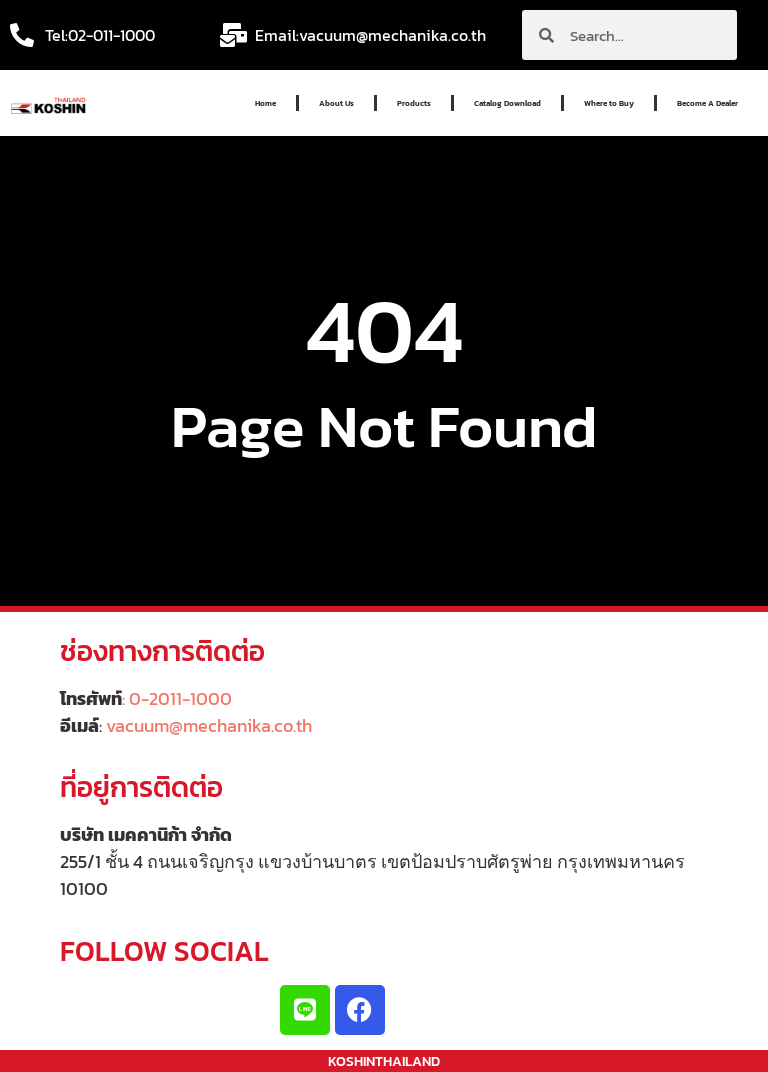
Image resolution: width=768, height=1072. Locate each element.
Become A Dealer (707, 103)
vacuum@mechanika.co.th (209, 725)
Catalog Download (507, 103)
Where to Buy (609, 103)
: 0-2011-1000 (177, 698)
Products (414, 103)
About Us (336, 103)
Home (265, 103)
